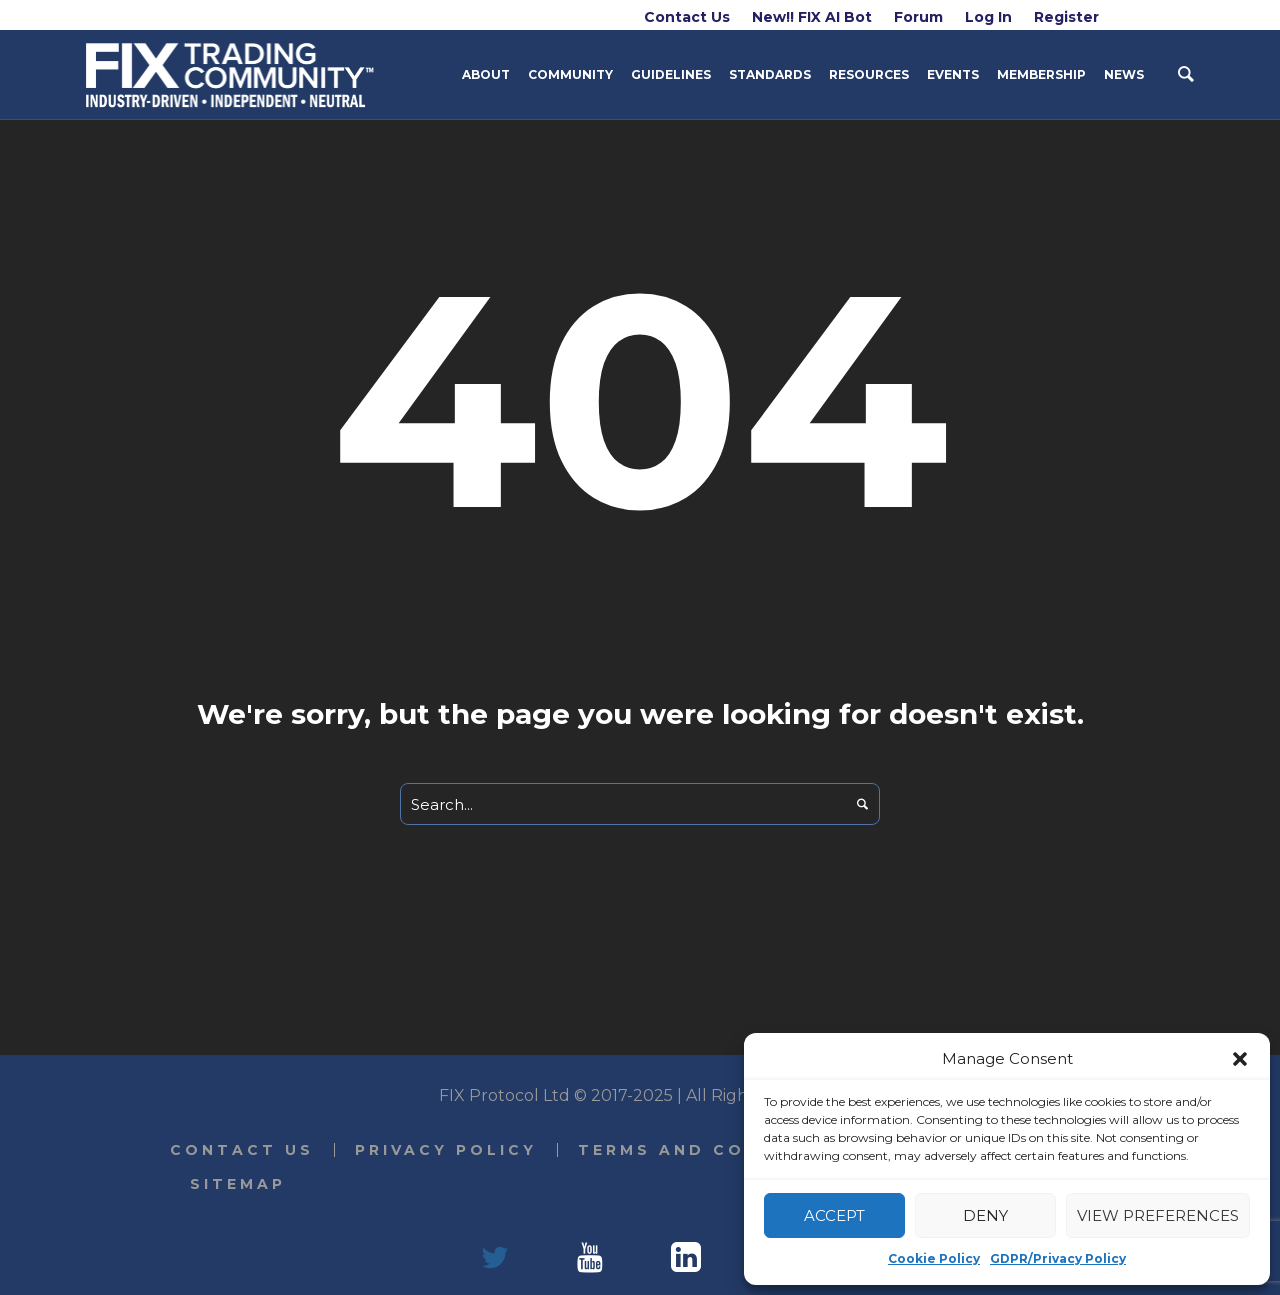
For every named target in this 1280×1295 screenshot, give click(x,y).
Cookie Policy (934, 1258)
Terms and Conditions (715, 1150)
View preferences (1158, 1215)
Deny (985, 1215)
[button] (1240, 1059)
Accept (834, 1215)
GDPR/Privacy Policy (1058, 1258)
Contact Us (242, 1150)
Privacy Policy (446, 1150)
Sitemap (238, 1184)
